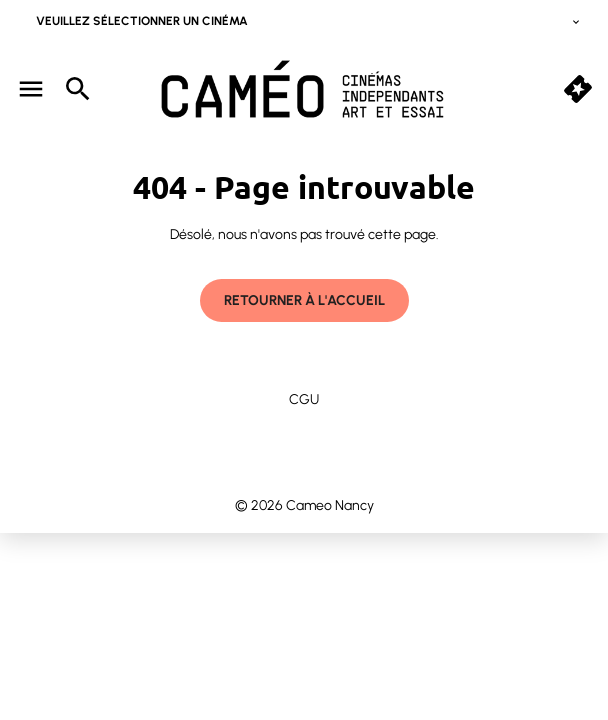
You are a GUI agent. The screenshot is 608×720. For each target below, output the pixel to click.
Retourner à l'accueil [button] (304, 300)
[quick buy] (578, 89)
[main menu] (31, 89)
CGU (304, 399)
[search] (78, 89)
